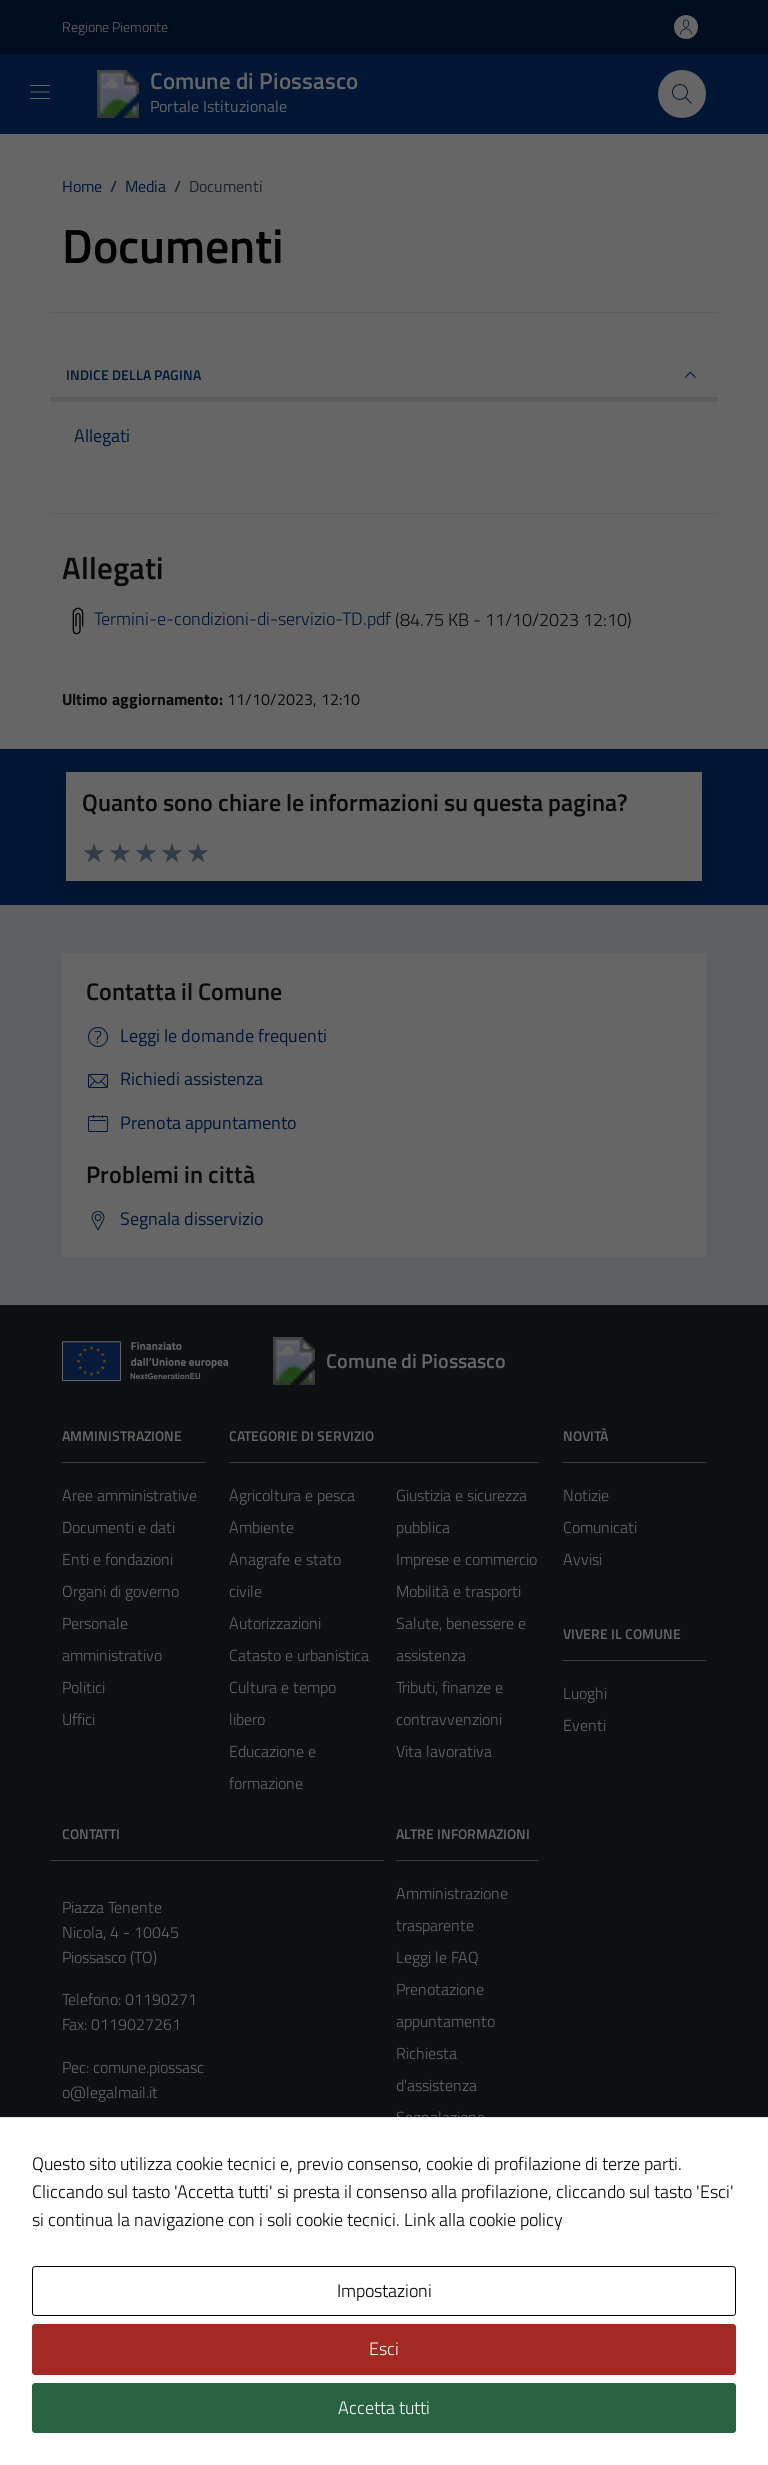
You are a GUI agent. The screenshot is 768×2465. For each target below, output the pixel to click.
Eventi (584, 1725)
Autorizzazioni (275, 1623)
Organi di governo (120, 1591)
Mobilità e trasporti (458, 1591)
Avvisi (582, 1559)
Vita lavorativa (444, 1751)
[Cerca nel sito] (682, 94)
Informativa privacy (246, 2233)
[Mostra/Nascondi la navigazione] (40, 92)
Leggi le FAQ (437, 1957)
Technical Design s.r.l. (198, 2407)
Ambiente (261, 1527)
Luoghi (585, 1693)
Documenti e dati (118, 1527)
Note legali (98, 2233)
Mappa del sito (199, 2282)
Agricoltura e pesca (292, 1495)
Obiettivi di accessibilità (266, 2258)
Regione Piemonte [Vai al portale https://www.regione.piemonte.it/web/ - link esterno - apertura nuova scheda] (115, 26)
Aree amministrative (129, 1495)
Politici (83, 1687)
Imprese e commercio (466, 1559)
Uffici (78, 1719)
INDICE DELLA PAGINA (384, 375)
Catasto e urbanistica (299, 1655)
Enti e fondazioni (117, 1559)
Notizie (586, 1495)
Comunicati (600, 1527)
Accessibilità (398, 2233)
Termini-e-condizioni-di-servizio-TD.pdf (226, 618)
